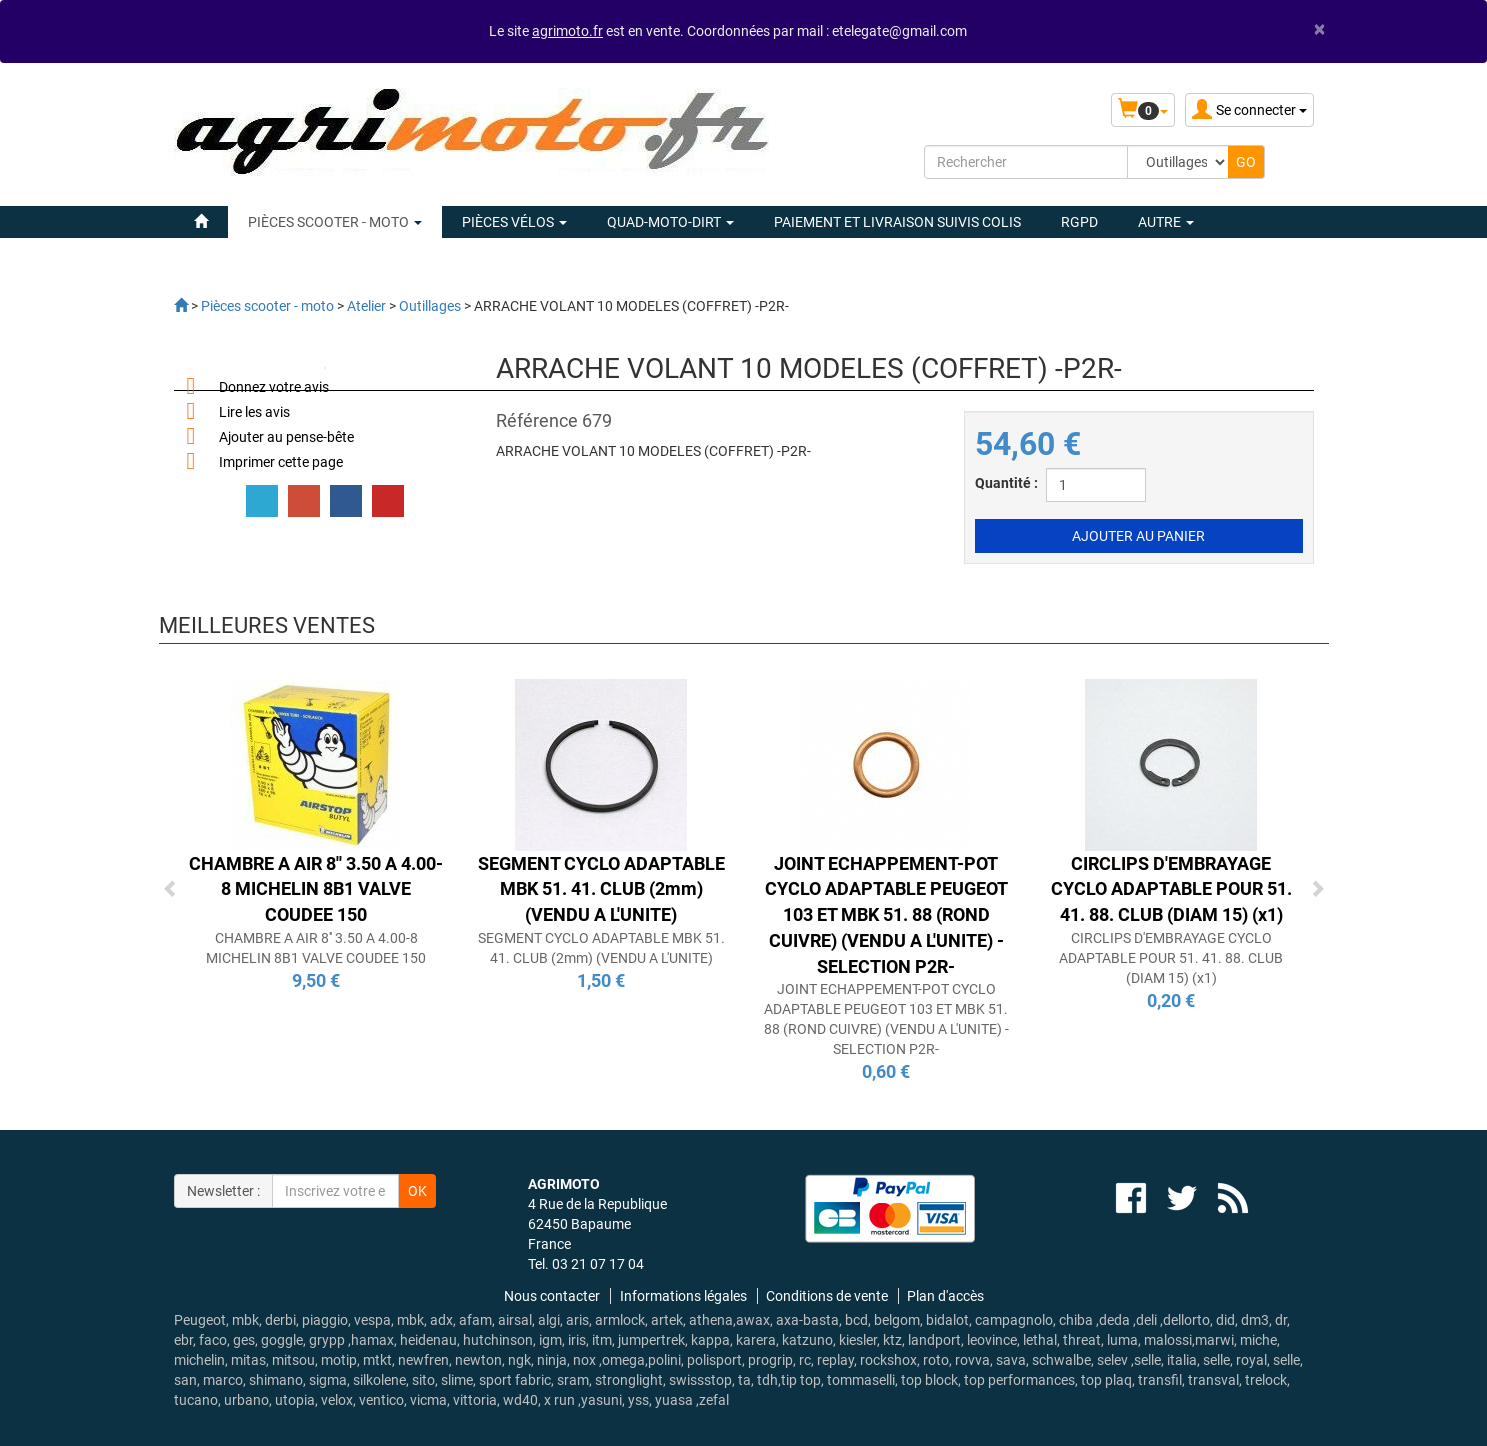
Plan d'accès (945, 1296)
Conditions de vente (827, 1296)
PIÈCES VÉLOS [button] (514, 222)
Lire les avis (254, 412)
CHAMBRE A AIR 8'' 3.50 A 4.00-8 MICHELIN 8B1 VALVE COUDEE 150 (316, 889)
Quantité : (1006, 483)
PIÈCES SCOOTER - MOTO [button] (335, 222)
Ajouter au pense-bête (286, 437)
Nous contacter (552, 1296)
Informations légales (683, 1296)
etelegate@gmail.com (899, 31)
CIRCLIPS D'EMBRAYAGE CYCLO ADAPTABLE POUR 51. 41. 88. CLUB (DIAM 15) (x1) (1171, 889)
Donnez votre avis (274, 387)
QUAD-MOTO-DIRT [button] (670, 222)
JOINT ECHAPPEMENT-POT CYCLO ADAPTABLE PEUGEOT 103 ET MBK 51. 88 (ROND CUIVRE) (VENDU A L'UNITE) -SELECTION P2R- (886, 915)
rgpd (1079, 222)
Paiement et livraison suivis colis (897, 222)
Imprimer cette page (281, 462)
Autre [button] (1166, 222)
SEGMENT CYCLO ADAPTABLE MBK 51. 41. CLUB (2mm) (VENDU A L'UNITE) (601, 889)
